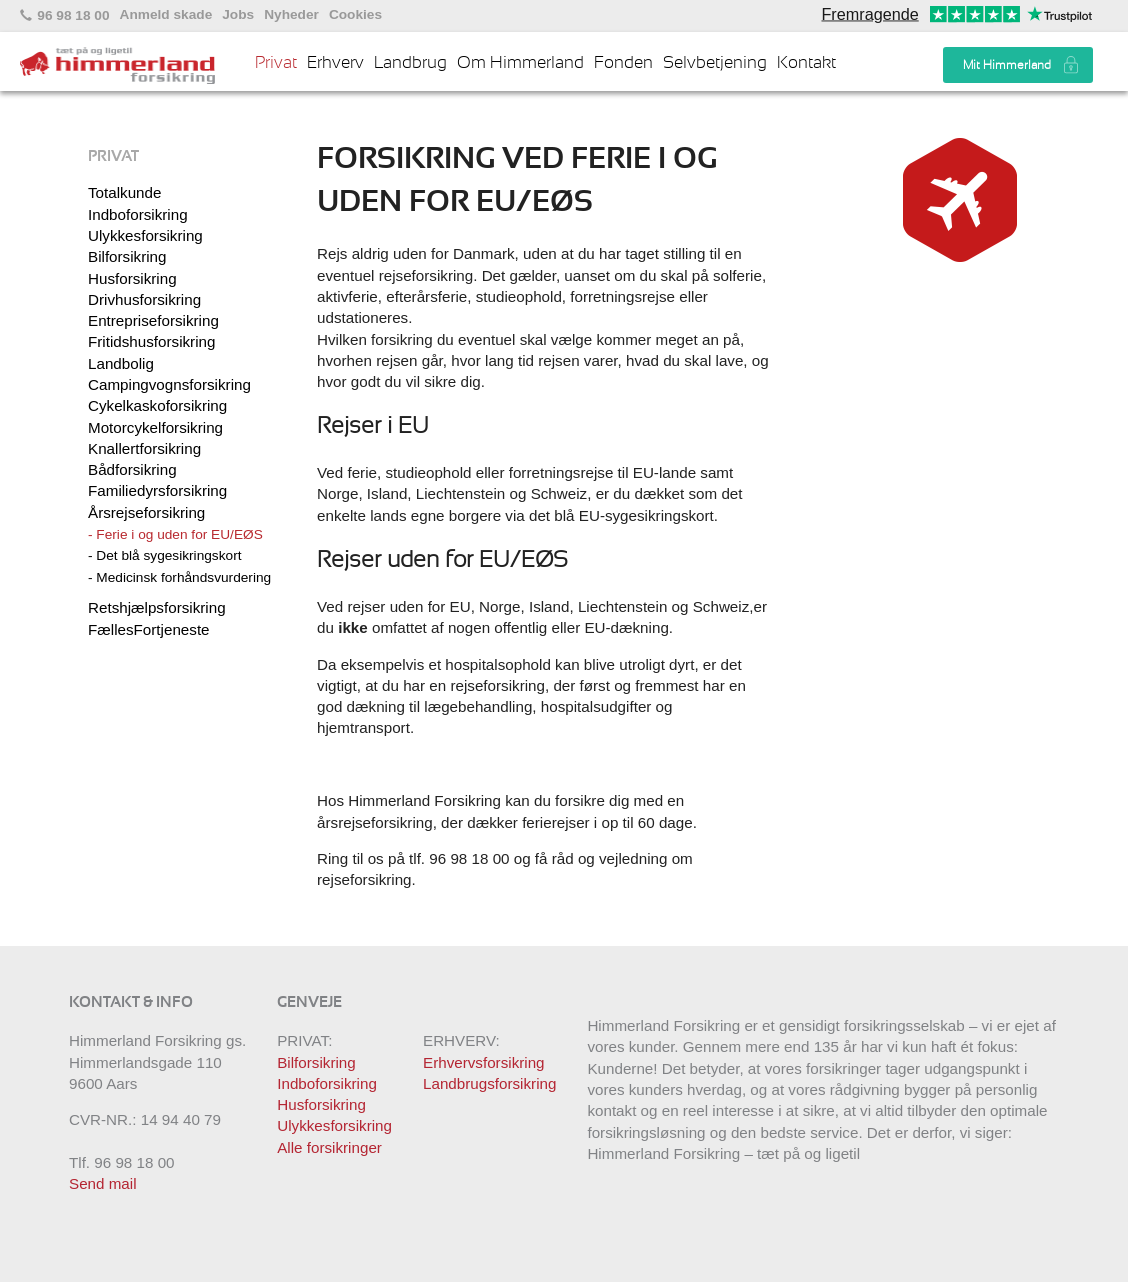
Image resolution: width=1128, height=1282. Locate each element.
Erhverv (335, 63)
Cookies (355, 15)
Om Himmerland (520, 63)
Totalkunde (124, 192)
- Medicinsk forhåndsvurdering (179, 577)
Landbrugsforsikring (489, 1083)
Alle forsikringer (329, 1147)
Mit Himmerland (1007, 65)
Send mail (103, 1183)
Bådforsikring (132, 469)
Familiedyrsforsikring (157, 490)
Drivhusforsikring (144, 299)
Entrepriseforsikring (153, 320)
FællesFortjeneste (149, 629)
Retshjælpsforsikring (157, 607)
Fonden (623, 63)
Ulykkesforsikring (145, 235)
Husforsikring (132, 278)
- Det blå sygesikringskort (164, 555)
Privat (276, 63)
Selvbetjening (715, 63)
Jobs (238, 15)
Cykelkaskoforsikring (157, 405)
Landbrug (410, 63)
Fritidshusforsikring (151, 341)
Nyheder (291, 15)
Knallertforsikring (144, 448)
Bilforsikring (127, 256)
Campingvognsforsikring (169, 384)
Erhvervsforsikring (484, 1062)
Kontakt (806, 63)
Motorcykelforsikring (155, 427)
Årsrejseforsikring (146, 512)
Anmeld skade (166, 15)
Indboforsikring (138, 214)
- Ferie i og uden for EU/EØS (175, 534)
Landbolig (121, 363)
